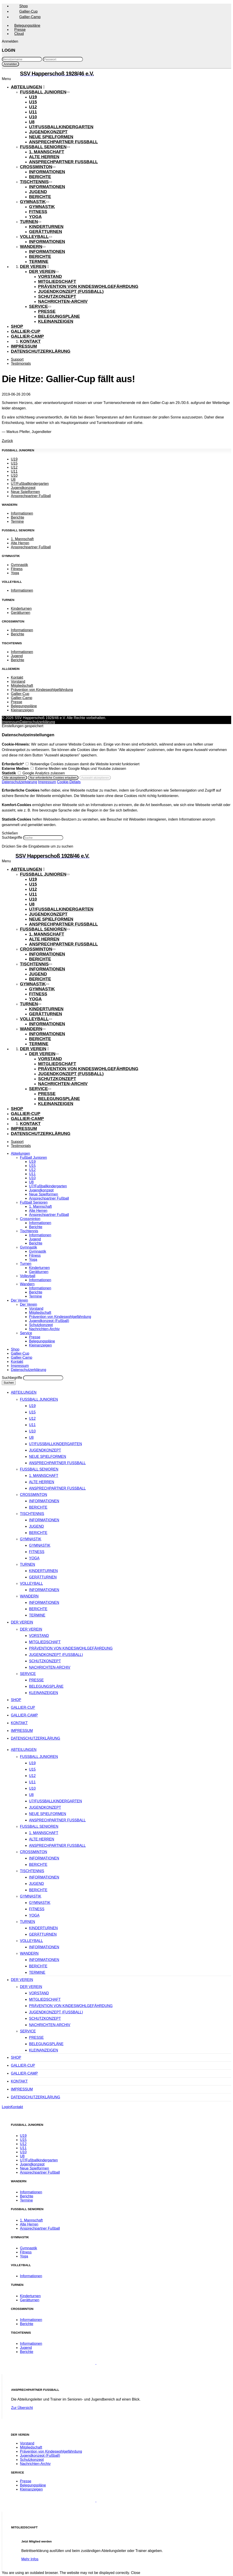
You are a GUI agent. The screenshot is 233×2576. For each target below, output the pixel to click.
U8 (13, 479)
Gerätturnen (20, 613)
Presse (20, 30)
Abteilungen (20, 1153)
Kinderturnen (21, 608)
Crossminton (30, 1219)
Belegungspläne (27, 25)
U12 (14, 467)
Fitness (17, 569)
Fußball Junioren (33, 1157)
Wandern (27, 1284)
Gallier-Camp (27, 17)
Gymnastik (19, 565)
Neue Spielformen (25, 492)
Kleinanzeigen (22, 710)
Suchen (9, 1382)
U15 (14, 463)
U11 (14, 471)
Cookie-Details (69, 782)
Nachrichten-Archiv (44, 1329)
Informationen (22, 513)
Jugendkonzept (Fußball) (49, 1321)
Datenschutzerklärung (37, 722)
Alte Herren (20, 543)
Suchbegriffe (12, 837)
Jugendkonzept (23, 488)
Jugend (17, 656)
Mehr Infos (30, 2559)
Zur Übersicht (22, 2408)
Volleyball (27, 1276)
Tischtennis (29, 1231)
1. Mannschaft (22, 539)
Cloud (19, 34)
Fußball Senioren (34, 1202)
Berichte (17, 517)
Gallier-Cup (25, 11)
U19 (14, 459)
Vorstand (18, 681)
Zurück (7, 441)
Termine (17, 521)
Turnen (25, 1264)
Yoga (15, 573)
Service (26, 1333)
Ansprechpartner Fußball (31, 496)
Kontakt (17, 677)
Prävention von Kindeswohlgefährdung (42, 690)
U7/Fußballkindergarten (30, 484)
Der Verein (19, 1300)
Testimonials (21, 363)
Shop (20, 6)
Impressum (11, 722)
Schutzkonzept (41, 1325)
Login (6, 2107)
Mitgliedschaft (22, 686)
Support (17, 359)
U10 (14, 475)
